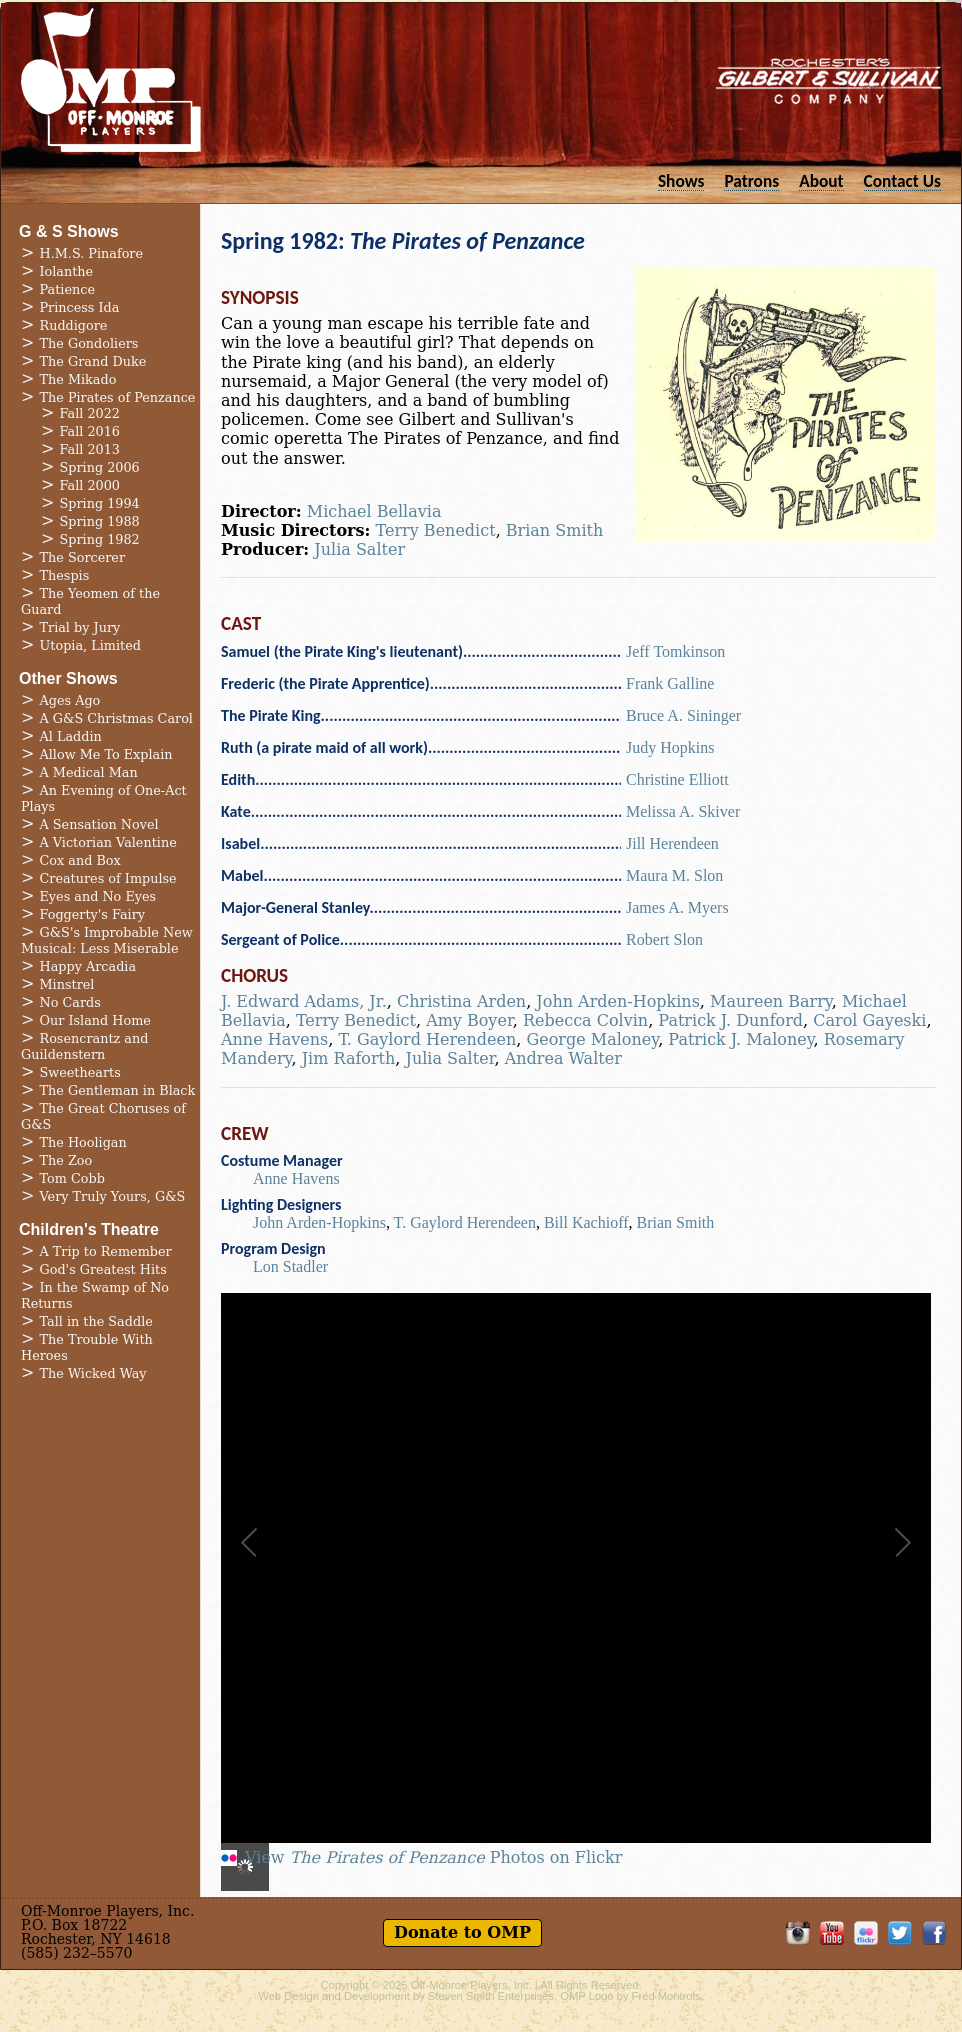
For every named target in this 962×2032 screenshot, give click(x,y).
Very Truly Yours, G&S (113, 1196)
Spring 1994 (100, 503)
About (821, 180)
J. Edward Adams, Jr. (304, 1001)
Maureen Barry (771, 1001)
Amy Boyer (469, 1020)
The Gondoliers (89, 343)
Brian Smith (554, 530)
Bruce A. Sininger (683, 715)
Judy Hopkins (670, 747)
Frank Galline (670, 683)
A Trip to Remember (106, 1251)
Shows (681, 180)
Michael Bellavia (374, 511)
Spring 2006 (100, 467)
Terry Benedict (436, 530)
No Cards (70, 1002)
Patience (67, 289)
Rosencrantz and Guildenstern (84, 1046)
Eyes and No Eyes (98, 896)
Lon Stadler (290, 1266)
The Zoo (66, 1160)
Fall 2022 (90, 413)
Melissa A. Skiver (683, 811)
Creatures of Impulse (108, 878)
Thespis (65, 575)
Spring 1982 (100, 539)
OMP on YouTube (832, 1933)
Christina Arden (461, 1001)
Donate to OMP (462, 1932)
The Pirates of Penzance (118, 397)
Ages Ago (70, 700)
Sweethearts (80, 1072)
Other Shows (68, 678)
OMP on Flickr (866, 1933)
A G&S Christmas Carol (116, 718)
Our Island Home (95, 1020)
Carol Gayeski (869, 1020)
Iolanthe (67, 271)
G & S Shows (69, 231)
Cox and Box (80, 860)
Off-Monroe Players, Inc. (471, 1985)
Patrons (751, 180)
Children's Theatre (89, 1229)
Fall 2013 (90, 449)
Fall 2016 (90, 431)
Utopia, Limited (90, 645)
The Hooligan (83, 1142)
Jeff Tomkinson (675, 651)
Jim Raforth (349, 1058)
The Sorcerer (83, 557)
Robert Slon (664, 939)
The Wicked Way (93, 1373)
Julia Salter (359, 549)
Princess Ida (80, 307)
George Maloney (592, 1039)
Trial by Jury (80, 627)
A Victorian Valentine (108, 842)
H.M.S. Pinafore (92, 253)
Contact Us (902, 180)
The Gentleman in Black (118, 1090)
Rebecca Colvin (585, 1020)
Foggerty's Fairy (93, 914)
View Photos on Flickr (433, 1858)
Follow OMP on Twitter (900, 1933)
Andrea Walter (563, 1058)
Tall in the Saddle (96, 1321)
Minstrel (67, 984)
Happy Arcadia (88, 966)
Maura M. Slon (674, 875)
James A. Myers (677, 907)
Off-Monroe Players (111, 80)
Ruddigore (74, 325)
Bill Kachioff (586, 1222)
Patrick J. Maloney (740, 1039)
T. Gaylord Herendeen (427, 1039)
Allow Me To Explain (106, 754)
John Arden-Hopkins (618, 1001)
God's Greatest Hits (103, 1269)
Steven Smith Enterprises (491, 1996)
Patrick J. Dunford (730, 1020)
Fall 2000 (90, 485)
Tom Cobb (72, 1178)
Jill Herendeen (672, 843)
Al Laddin (71, 736)
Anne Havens (274, 1039)
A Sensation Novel (99, 824)
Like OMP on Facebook (934, 1933)
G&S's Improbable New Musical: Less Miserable (107, 940)
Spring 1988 (100, 521)
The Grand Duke (93, 361)
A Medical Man (89, 772)
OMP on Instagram (798, 1933)
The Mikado (78, 379)
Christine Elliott (677, 779)
